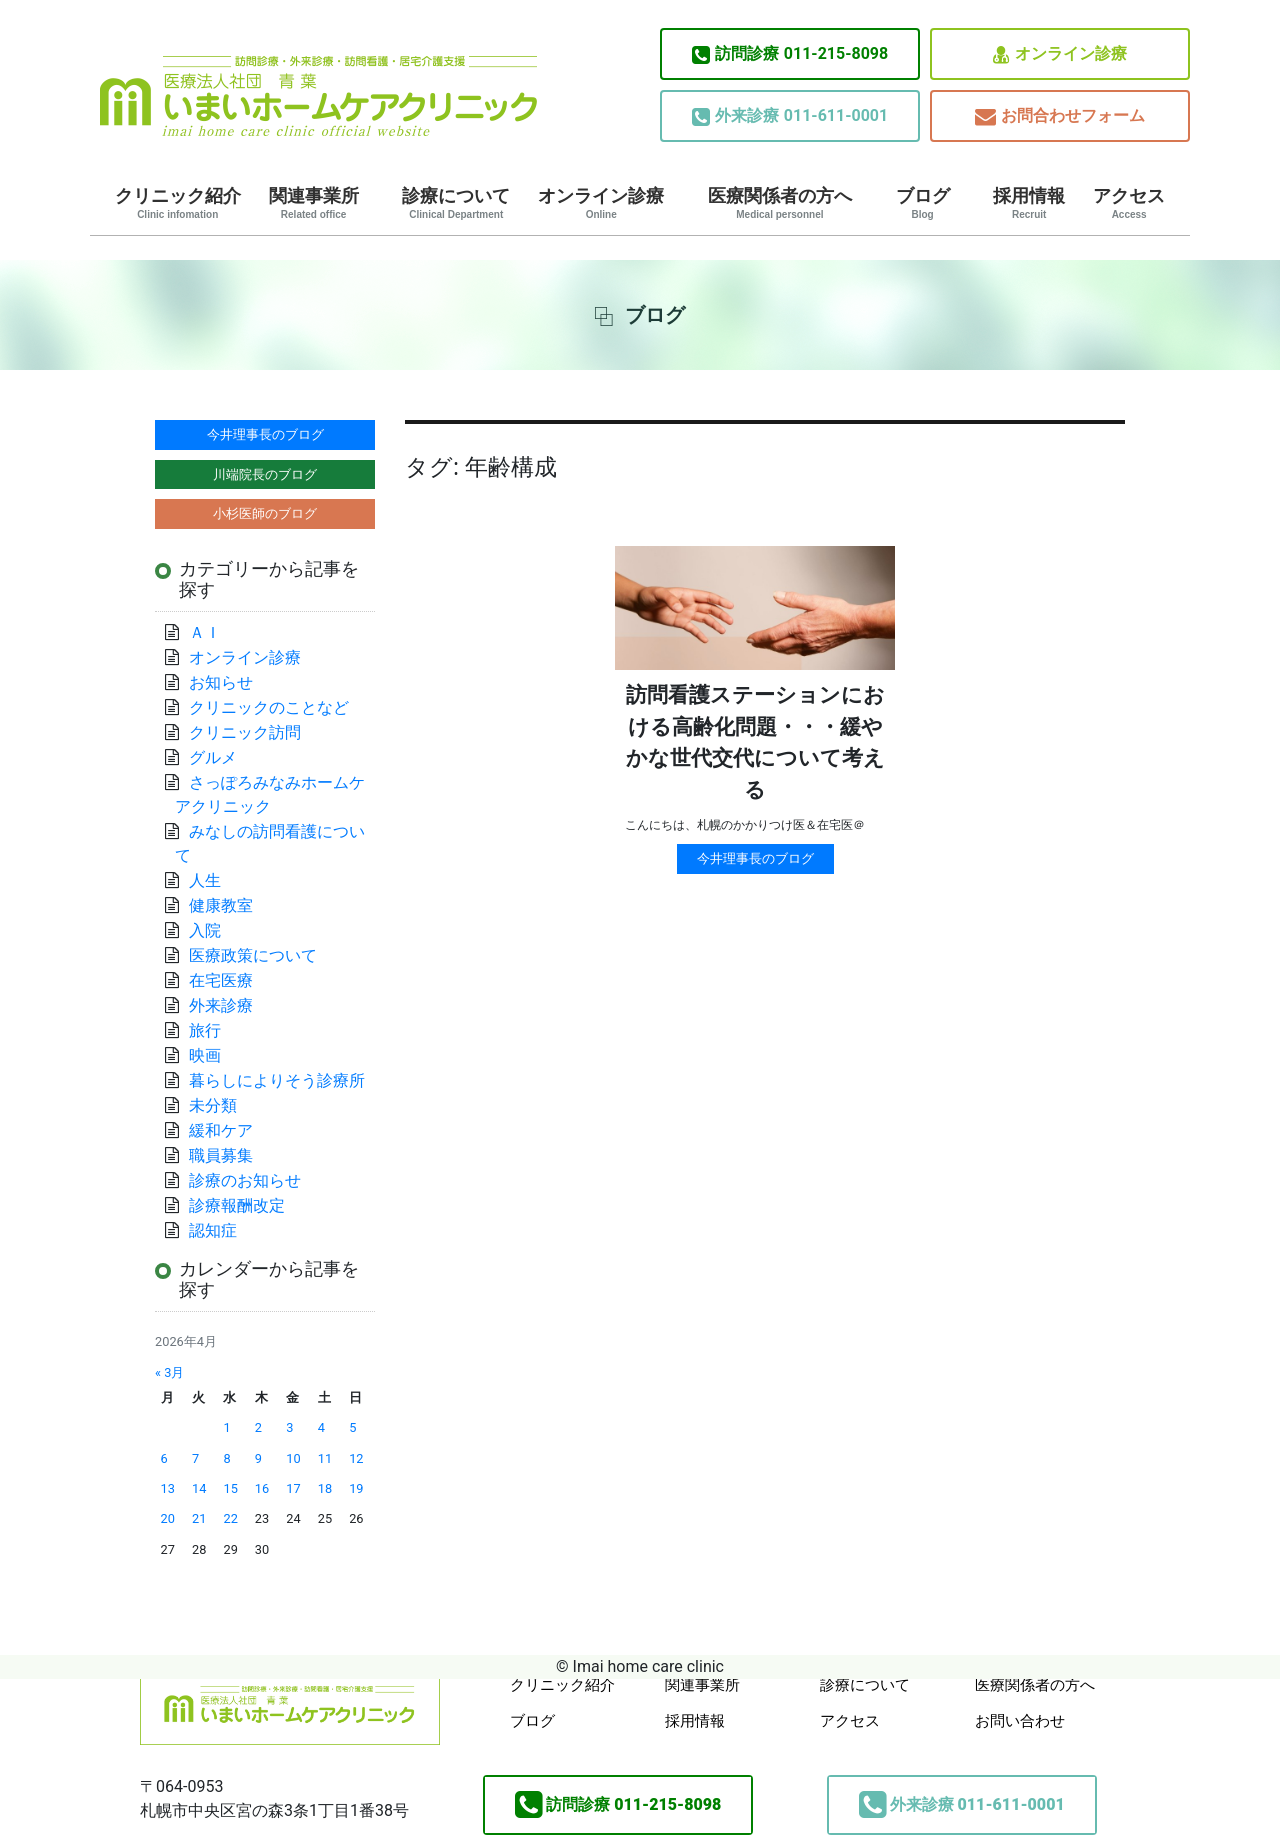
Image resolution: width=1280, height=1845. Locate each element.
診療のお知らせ (245, 1180)
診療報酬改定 (237, 1205)
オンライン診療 (1060, 54)
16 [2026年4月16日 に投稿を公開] (262, 1488)
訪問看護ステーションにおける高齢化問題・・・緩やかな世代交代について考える (755, 742)
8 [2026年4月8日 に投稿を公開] (226, 1458)
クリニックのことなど (269, 707)
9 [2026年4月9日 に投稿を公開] (258, 1458)
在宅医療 (221, 980)
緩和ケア (229, 1130)
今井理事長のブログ (755, 858)
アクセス (1129, 203)
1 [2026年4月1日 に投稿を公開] (226, 1427)
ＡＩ (205, 632)
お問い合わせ (1020, 1721)
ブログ (923, 203)
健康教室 (221, 905)
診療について (456, 203)
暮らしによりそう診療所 (277, 1080)
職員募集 (221, 1155)
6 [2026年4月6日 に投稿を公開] (164, 1458)
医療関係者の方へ (780, 203)
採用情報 (1029, 203)
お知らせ (221, 682)
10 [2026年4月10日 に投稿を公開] (293, 1458)
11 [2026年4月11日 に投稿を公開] (325, 1458)
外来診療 (221, 1005)
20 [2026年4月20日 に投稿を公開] (168, 1518)
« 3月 (169, 1372)
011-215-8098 (790, 54)
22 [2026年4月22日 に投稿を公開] (230, 1518)
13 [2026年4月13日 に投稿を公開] (168, 1488)
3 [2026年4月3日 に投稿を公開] (289, 1427)
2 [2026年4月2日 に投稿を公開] (258, 1427)
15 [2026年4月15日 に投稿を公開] (230, 1488)
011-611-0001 (790, 116)
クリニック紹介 (178, 203)
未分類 (213, 1105)
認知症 (213, 1230)
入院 (205, 930)
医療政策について (253, 955)
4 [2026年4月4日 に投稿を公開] (321, 1427)
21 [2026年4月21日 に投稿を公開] (199, 1518)
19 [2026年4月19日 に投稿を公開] (356, 1488)
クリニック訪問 (245, 732)
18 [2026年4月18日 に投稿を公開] (325, 1488)
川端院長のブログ (265, 474)
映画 (205, 1055)
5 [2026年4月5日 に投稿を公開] (352, 1427)
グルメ (213, 757)
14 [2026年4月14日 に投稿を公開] (199, 1488)
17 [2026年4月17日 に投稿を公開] (293, 1488)
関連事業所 (314, 203)
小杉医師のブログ (265, 513)
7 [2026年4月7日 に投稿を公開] (195, 1458)
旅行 (205, 1030)
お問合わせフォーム (1060, 116)
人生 (205, 880)
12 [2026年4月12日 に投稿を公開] (356, 1458)
